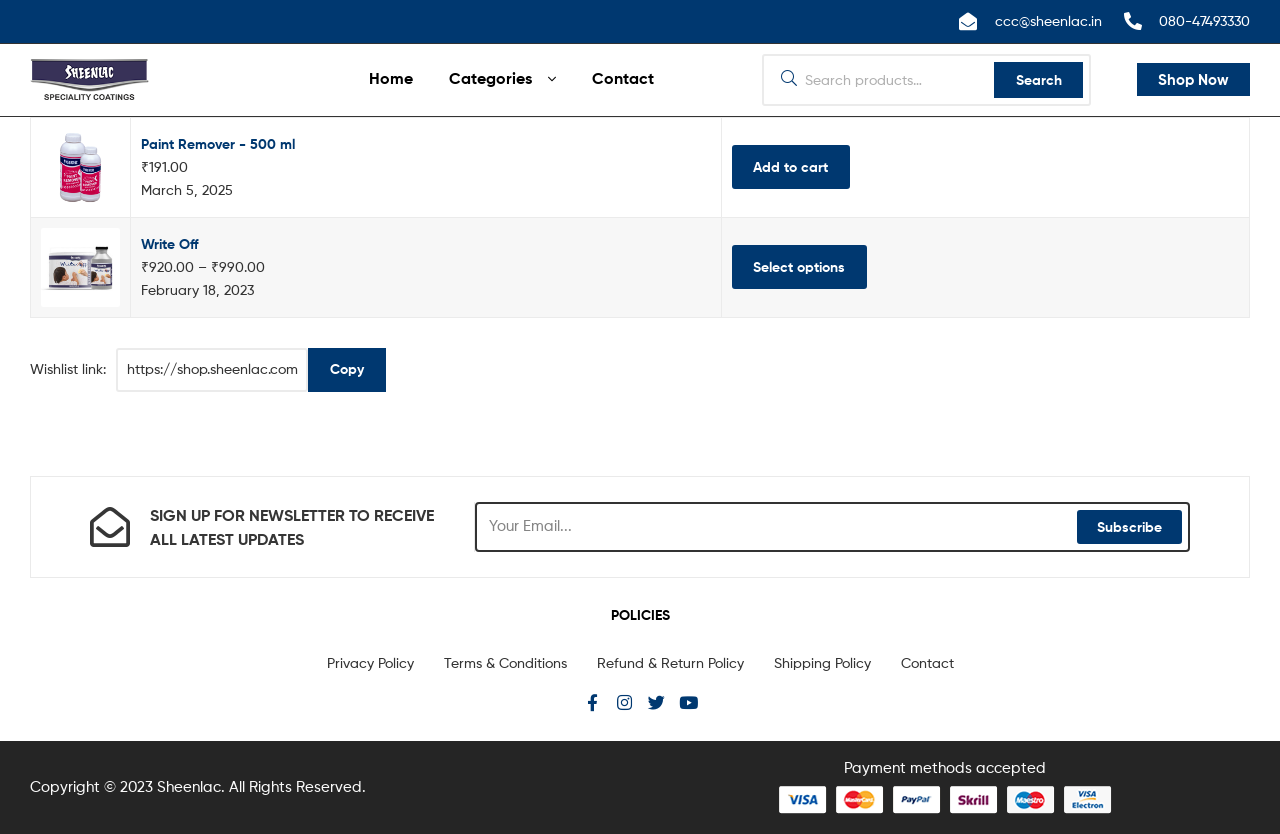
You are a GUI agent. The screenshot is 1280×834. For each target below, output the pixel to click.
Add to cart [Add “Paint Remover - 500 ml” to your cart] (790, 167)
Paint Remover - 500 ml (218, 144)
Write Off (169, 244)
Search (1039, 80)
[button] (1193, 80)
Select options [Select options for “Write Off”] (799, 267)
